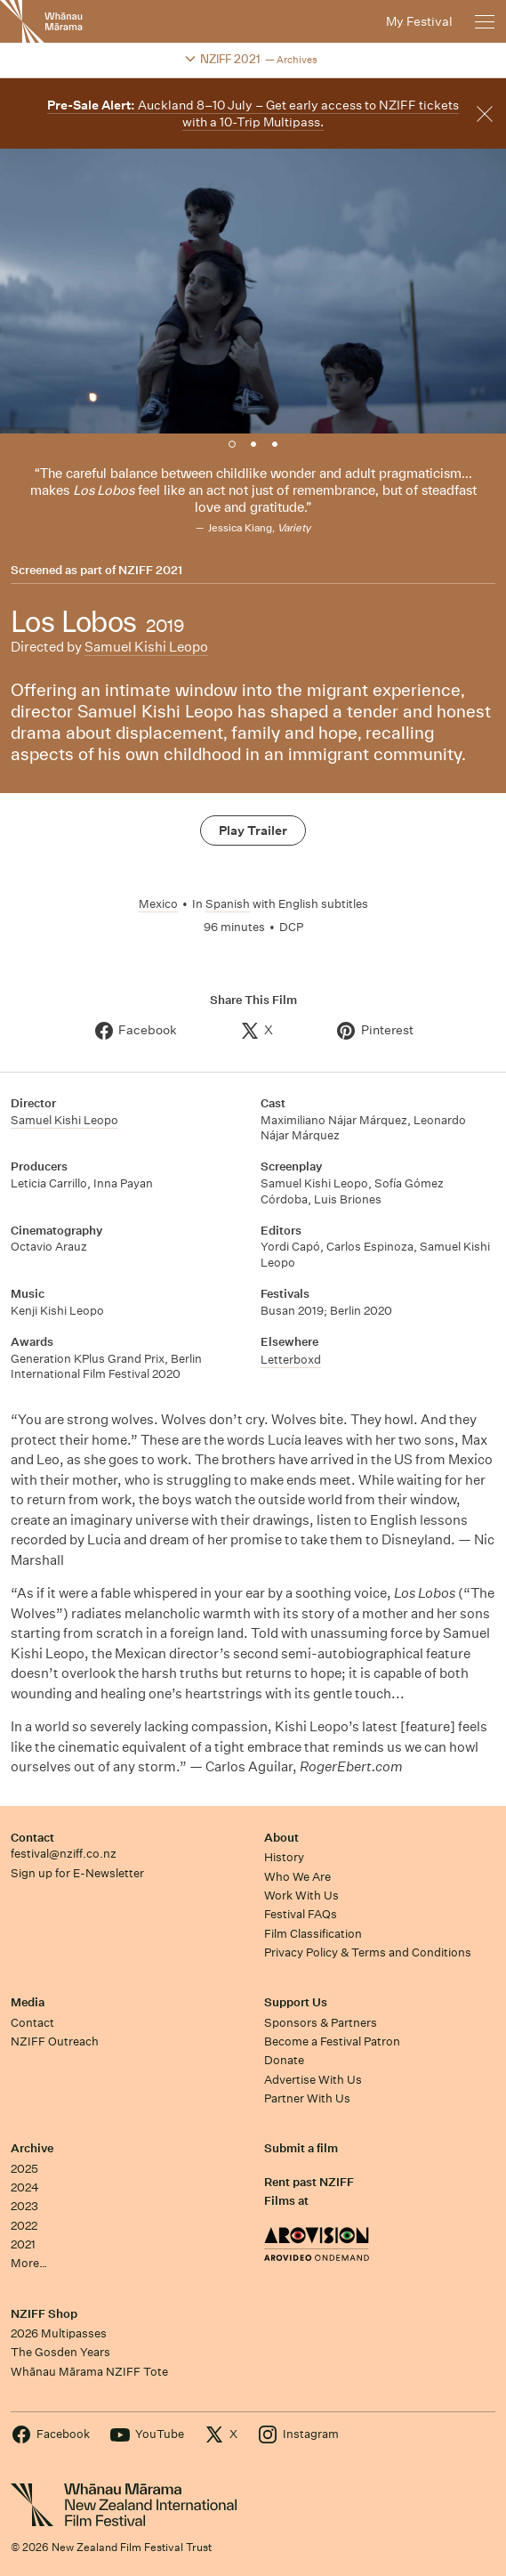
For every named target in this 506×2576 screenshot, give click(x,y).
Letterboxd (291, 1359)
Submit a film (301, 2148)
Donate (284, 2060)
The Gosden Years (60, 2352)
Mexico (158, 903)
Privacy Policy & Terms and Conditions (367, 1952)
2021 (23, 2244)
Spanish (227, 903)
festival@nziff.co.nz (63, 1853)
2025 (24, 2168)
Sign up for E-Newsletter (77, 1873)
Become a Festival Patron (332, 2041)
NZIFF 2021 (150, 570)
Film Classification (313, 1933)
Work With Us (301, 1895)
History (284, 1857)
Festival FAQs (300, 1914)
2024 (25, 2187)
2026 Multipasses (59, 2333)
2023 (24, 2206)
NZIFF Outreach (55, 2041)
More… (29, 2263)
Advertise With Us (313, 2079)
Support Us (295, 2002)
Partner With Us (307, 2098)
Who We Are (297, 1876)
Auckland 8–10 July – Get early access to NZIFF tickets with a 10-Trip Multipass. (253, 113)
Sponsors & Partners (320, 2022)
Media (27, 2002)
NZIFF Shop (44, 2313)
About (281, 1837)
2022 (24, 2225)
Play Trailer (253, 830)
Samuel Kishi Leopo (146, 646)
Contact (32, 1837)
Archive (32, 2148)
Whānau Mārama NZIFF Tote (89, 2371)
